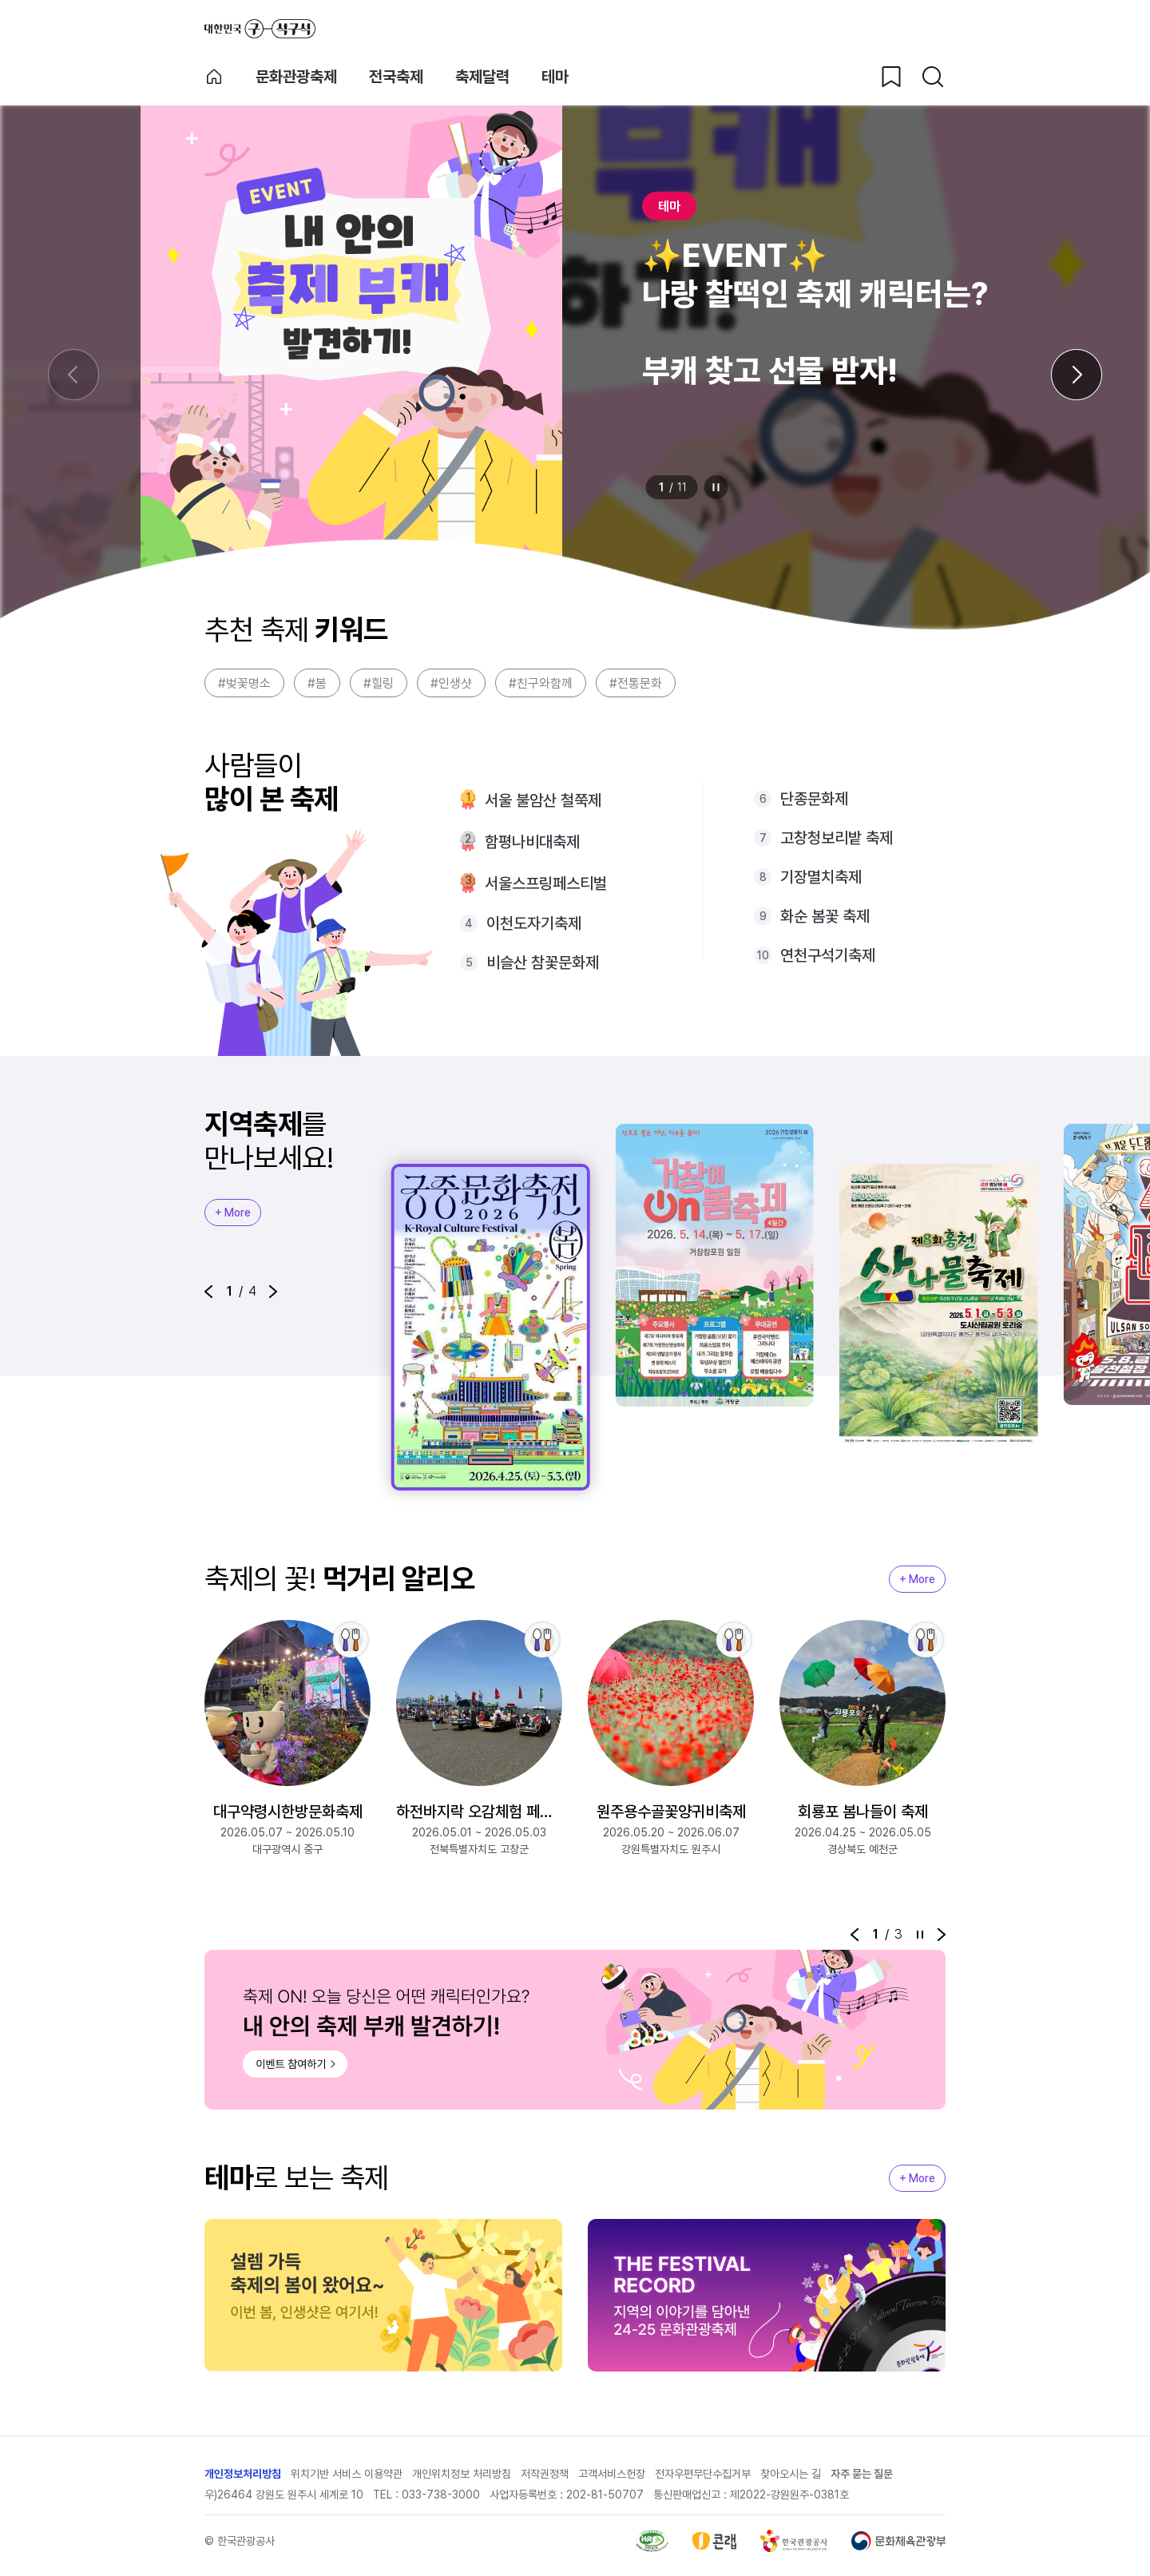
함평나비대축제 (532, 841)
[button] (208, 1291)
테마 (555, 76)
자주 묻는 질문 (862, 2473)
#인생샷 (451, 683)
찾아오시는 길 (790, 2473)
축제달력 (482, 76)
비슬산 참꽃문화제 (542, 962)
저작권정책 (545, 2473)
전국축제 (396, 76)
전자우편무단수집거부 (703, 2473)
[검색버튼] (933, 76)
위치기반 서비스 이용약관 (346, 2473)
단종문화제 (814, 798)
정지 (716, 487)
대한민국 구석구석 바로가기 (259, 28)
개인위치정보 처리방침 (461, 2473)
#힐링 (378, 683)
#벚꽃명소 (244, 683)
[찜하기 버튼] (891, 76)
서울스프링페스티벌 (546, 883)
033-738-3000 (441, 2494)
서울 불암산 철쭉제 (543, 800)
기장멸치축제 (821, 877)
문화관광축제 (296, 76)
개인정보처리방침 (242, 2473)
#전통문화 (635, 683)
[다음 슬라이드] (1076, 374)
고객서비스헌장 (611, 2473)
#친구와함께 (541, 683)
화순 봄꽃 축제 (825, 916)
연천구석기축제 (827, 955)
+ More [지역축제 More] (233, 1212)
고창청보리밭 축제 (836, 837)
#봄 (317, 683)
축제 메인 (214, 76)
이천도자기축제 (533, 923)
